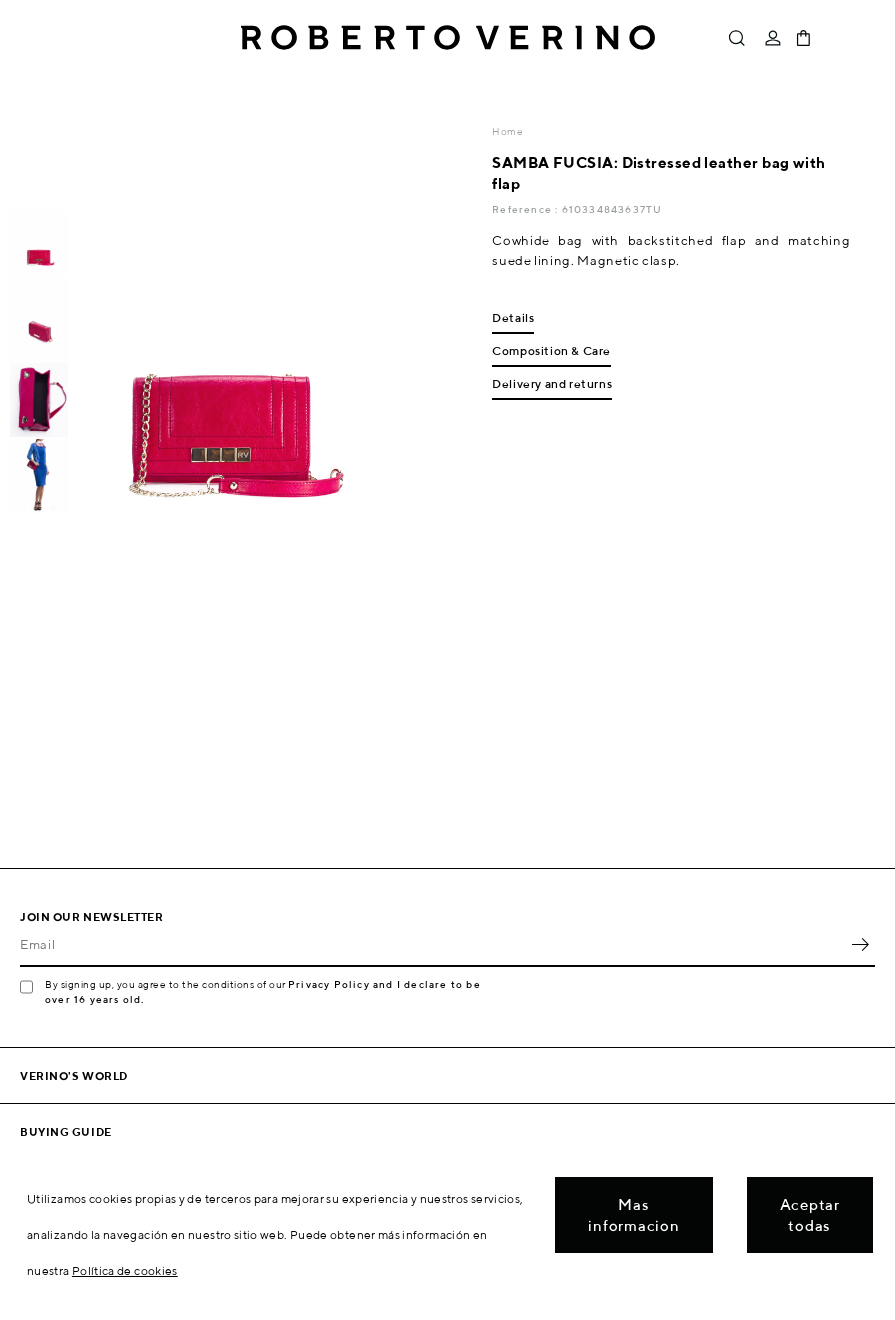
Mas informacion (633, 1215)
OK (860, 945)
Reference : (526, 209)
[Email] (432, 945)
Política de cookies (125, 1270)
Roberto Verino (448, 38)
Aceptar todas (810, 1215)
